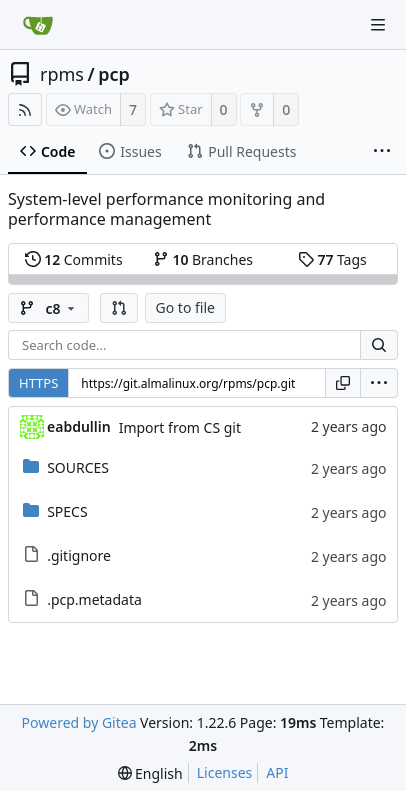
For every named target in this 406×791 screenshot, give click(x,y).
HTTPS (38, 383)
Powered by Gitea (79, 722)
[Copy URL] (343, 383)
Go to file (185, 307)
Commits (74, 259)
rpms (62, 74)
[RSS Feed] (25, 109)
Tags (332, 259)
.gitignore (79, 555)
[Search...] (379, 345)
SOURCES (78, 467)
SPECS (67, 511)
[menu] (379, 383)
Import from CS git (180, 427)
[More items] (382, 152)
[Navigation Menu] (378, 25)
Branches (203, 259)
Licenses (225, 772)
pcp (114, 74)
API (277, 772)
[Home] (38, 25)
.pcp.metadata (94, 599)
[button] (119, 308)
